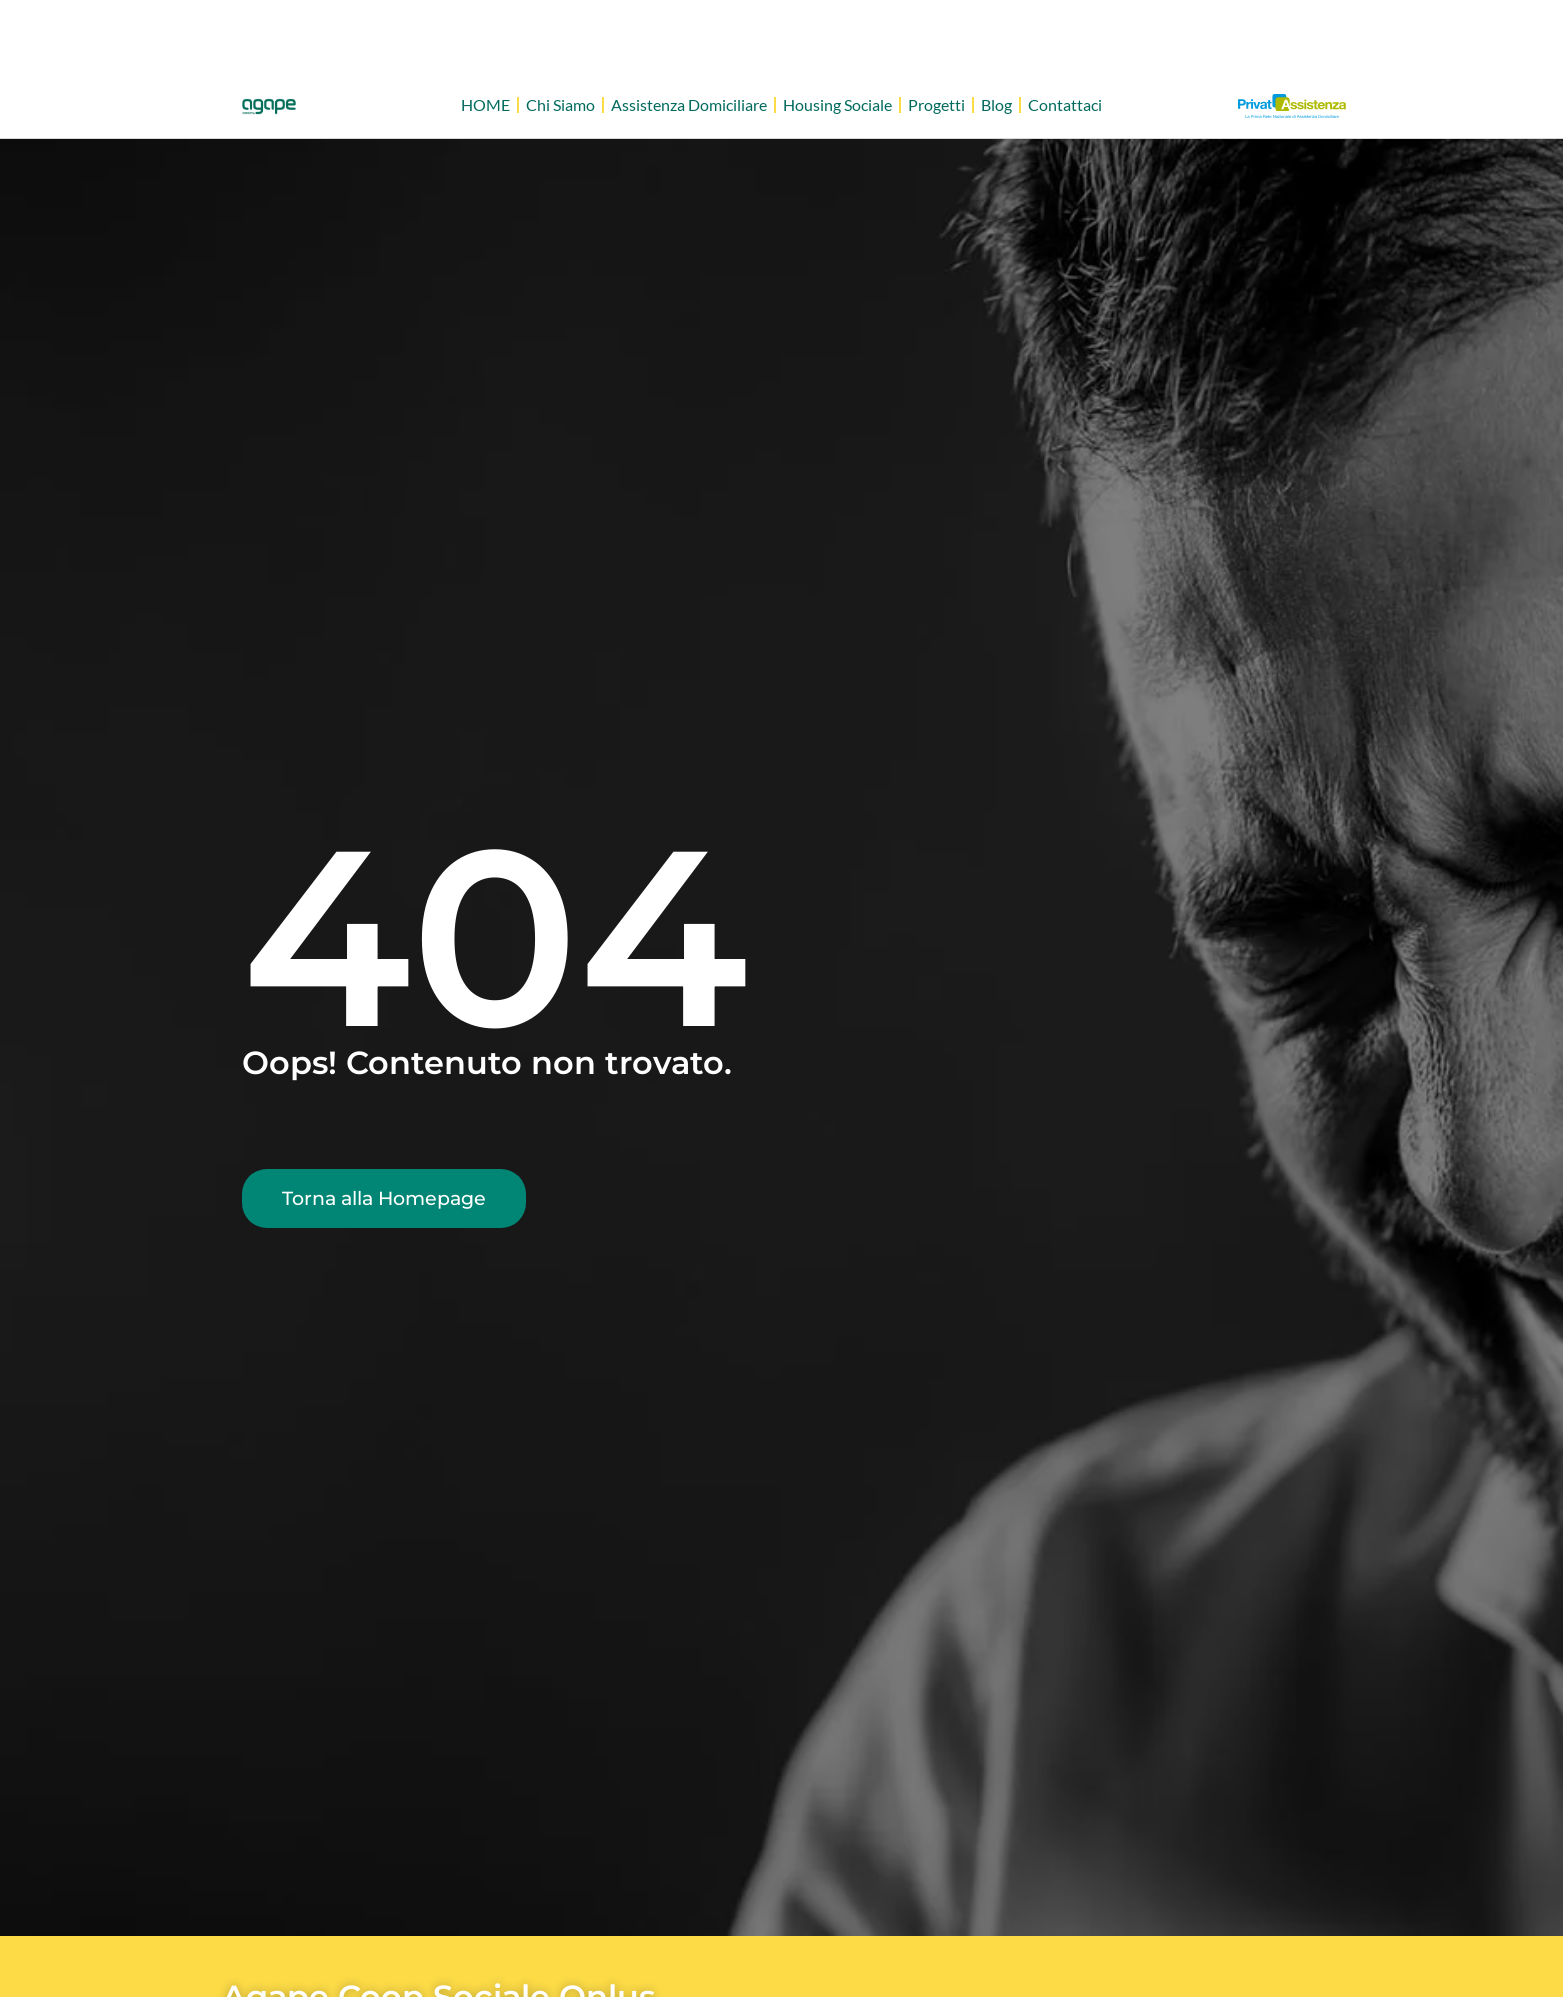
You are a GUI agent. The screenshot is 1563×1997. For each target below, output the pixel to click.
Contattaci (1065, 104)
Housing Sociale (837, 104)
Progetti (936, 104)
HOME (485, 104)
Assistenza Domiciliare (689, 104)
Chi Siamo (560, 104)
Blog (996, 104)
